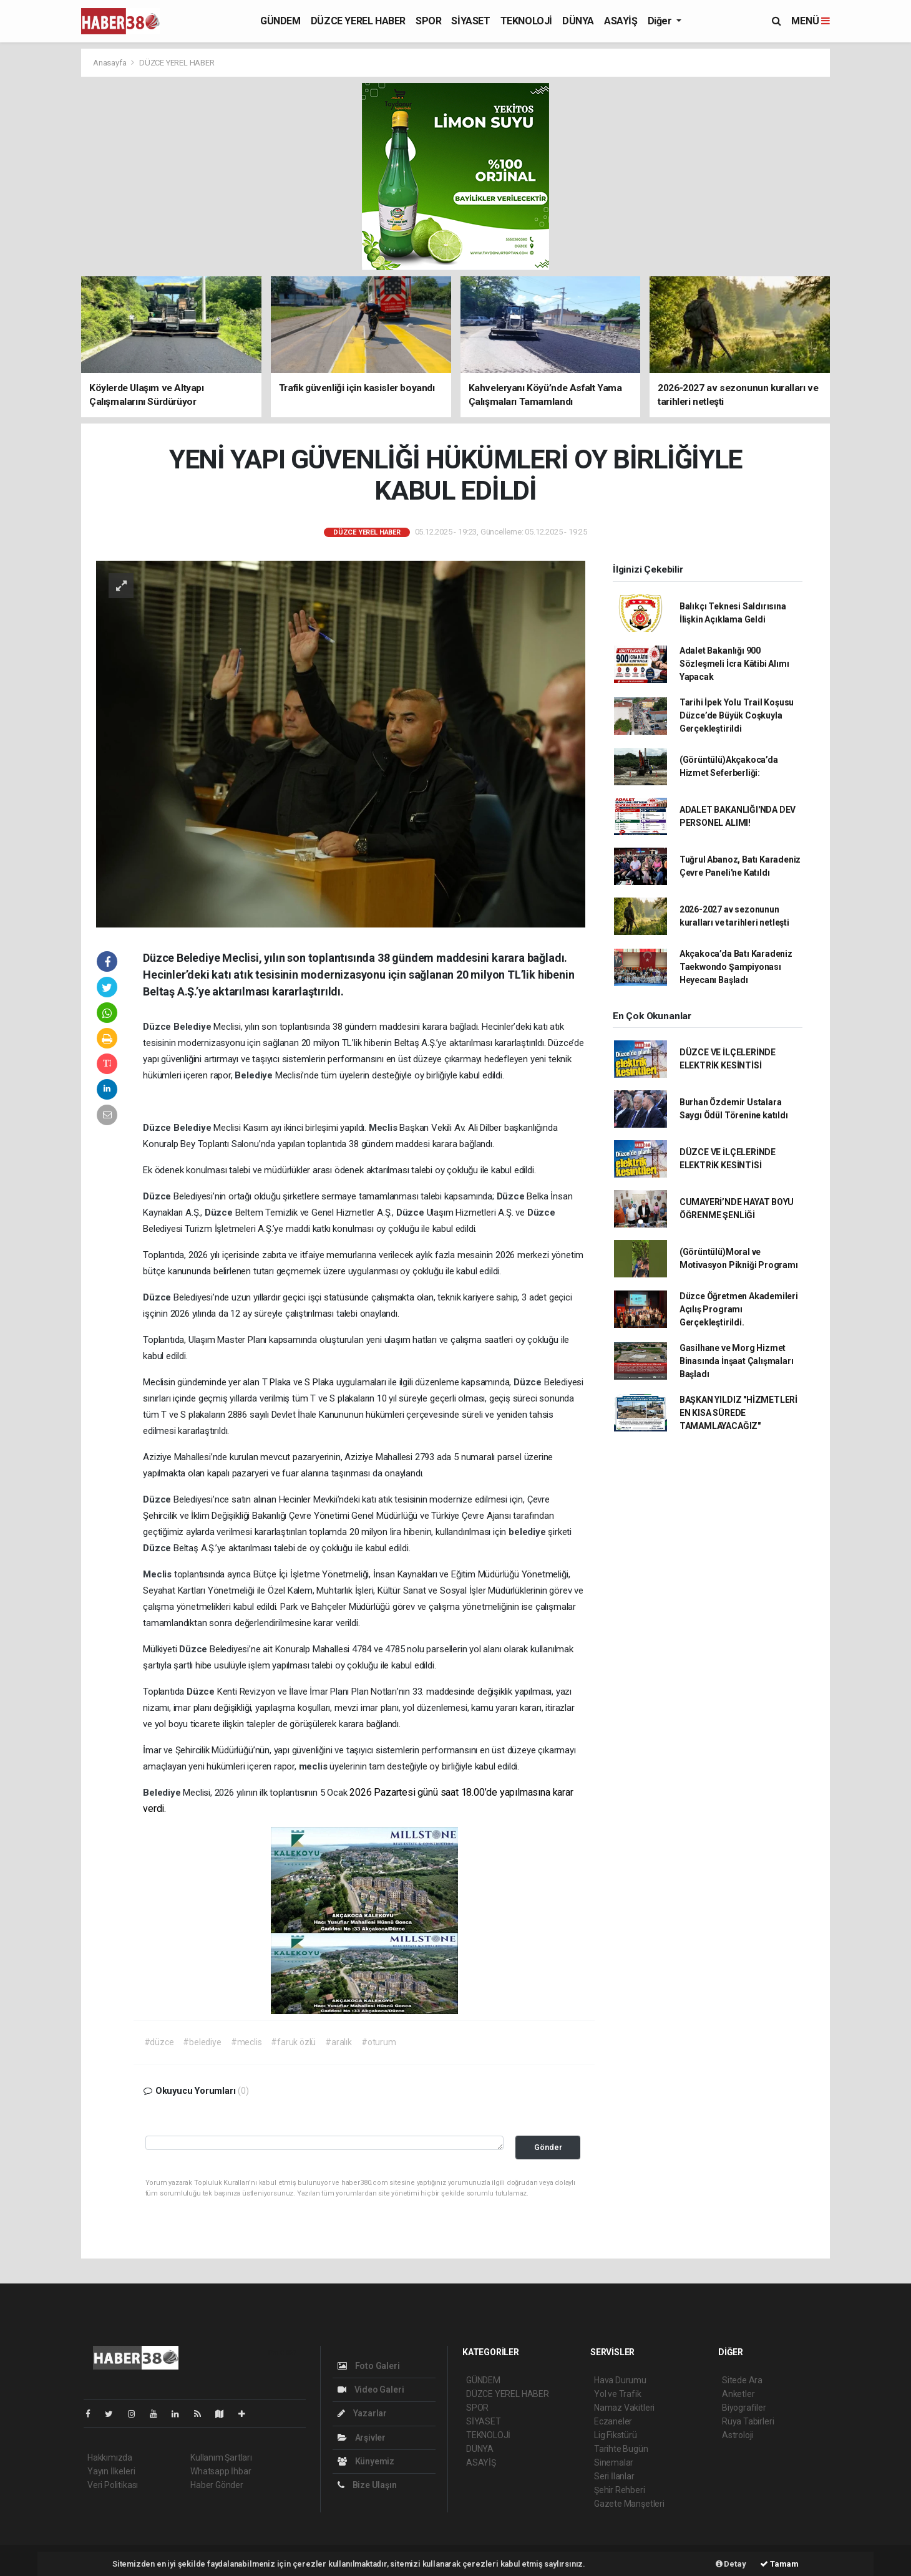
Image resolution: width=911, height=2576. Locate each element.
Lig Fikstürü (615, 2435)
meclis (314, 1766)
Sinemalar (613, 2462)
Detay (731, 2564)
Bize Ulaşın (367, 2485)
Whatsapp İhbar (220, 2471)
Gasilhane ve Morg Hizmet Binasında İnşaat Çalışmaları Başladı (737, 1361)
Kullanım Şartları (221, 2457)
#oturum (378, 2042)
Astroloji (737, 2435)
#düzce (159, 2042)
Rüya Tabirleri (748, 2421)
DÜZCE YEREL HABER (358, 21)
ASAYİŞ (621, 21)
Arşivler (362, 2438)
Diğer (661, 21)
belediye (528, 1531)
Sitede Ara (742, 2380)
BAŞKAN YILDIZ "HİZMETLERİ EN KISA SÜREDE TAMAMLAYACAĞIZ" (738, 1413)
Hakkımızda (109, 2457)
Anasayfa (110, 62)
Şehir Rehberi (619, 2490)
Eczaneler (613, 2421)
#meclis (246, 2042)
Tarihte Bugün (621, 2449)
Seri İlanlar (614, 2476)
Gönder (548, 2147)
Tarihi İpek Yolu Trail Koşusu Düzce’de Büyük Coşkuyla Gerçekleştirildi (737, 715)
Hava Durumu (620, 2380)
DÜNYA (578, 21)
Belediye (193, 1026)
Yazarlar (362, 2413)
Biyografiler (744, 2408)
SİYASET (470, 21)
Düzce (158, 1026)
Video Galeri (371, 2389)
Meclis (384, 1127)
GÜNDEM (280, 21)
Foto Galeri (369, 2366)
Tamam (779, 2564)
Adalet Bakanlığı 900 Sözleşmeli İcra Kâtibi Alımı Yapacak (734, 664)
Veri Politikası (112, 2485)
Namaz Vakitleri (624, 2408)
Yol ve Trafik (617, 2394)
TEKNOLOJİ (526, 21)
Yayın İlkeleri (111, 2471)
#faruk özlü (293, 2042)
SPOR (428, 21)
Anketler (738, 2394)
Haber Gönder (216, 2485)
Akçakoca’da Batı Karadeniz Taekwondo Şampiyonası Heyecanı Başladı (736, 967)
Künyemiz (366, 2461)
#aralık (338, 2042)
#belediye (202, 2042)
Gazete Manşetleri (629, 2504)
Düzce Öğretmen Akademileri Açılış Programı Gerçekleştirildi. (739, 1309)
